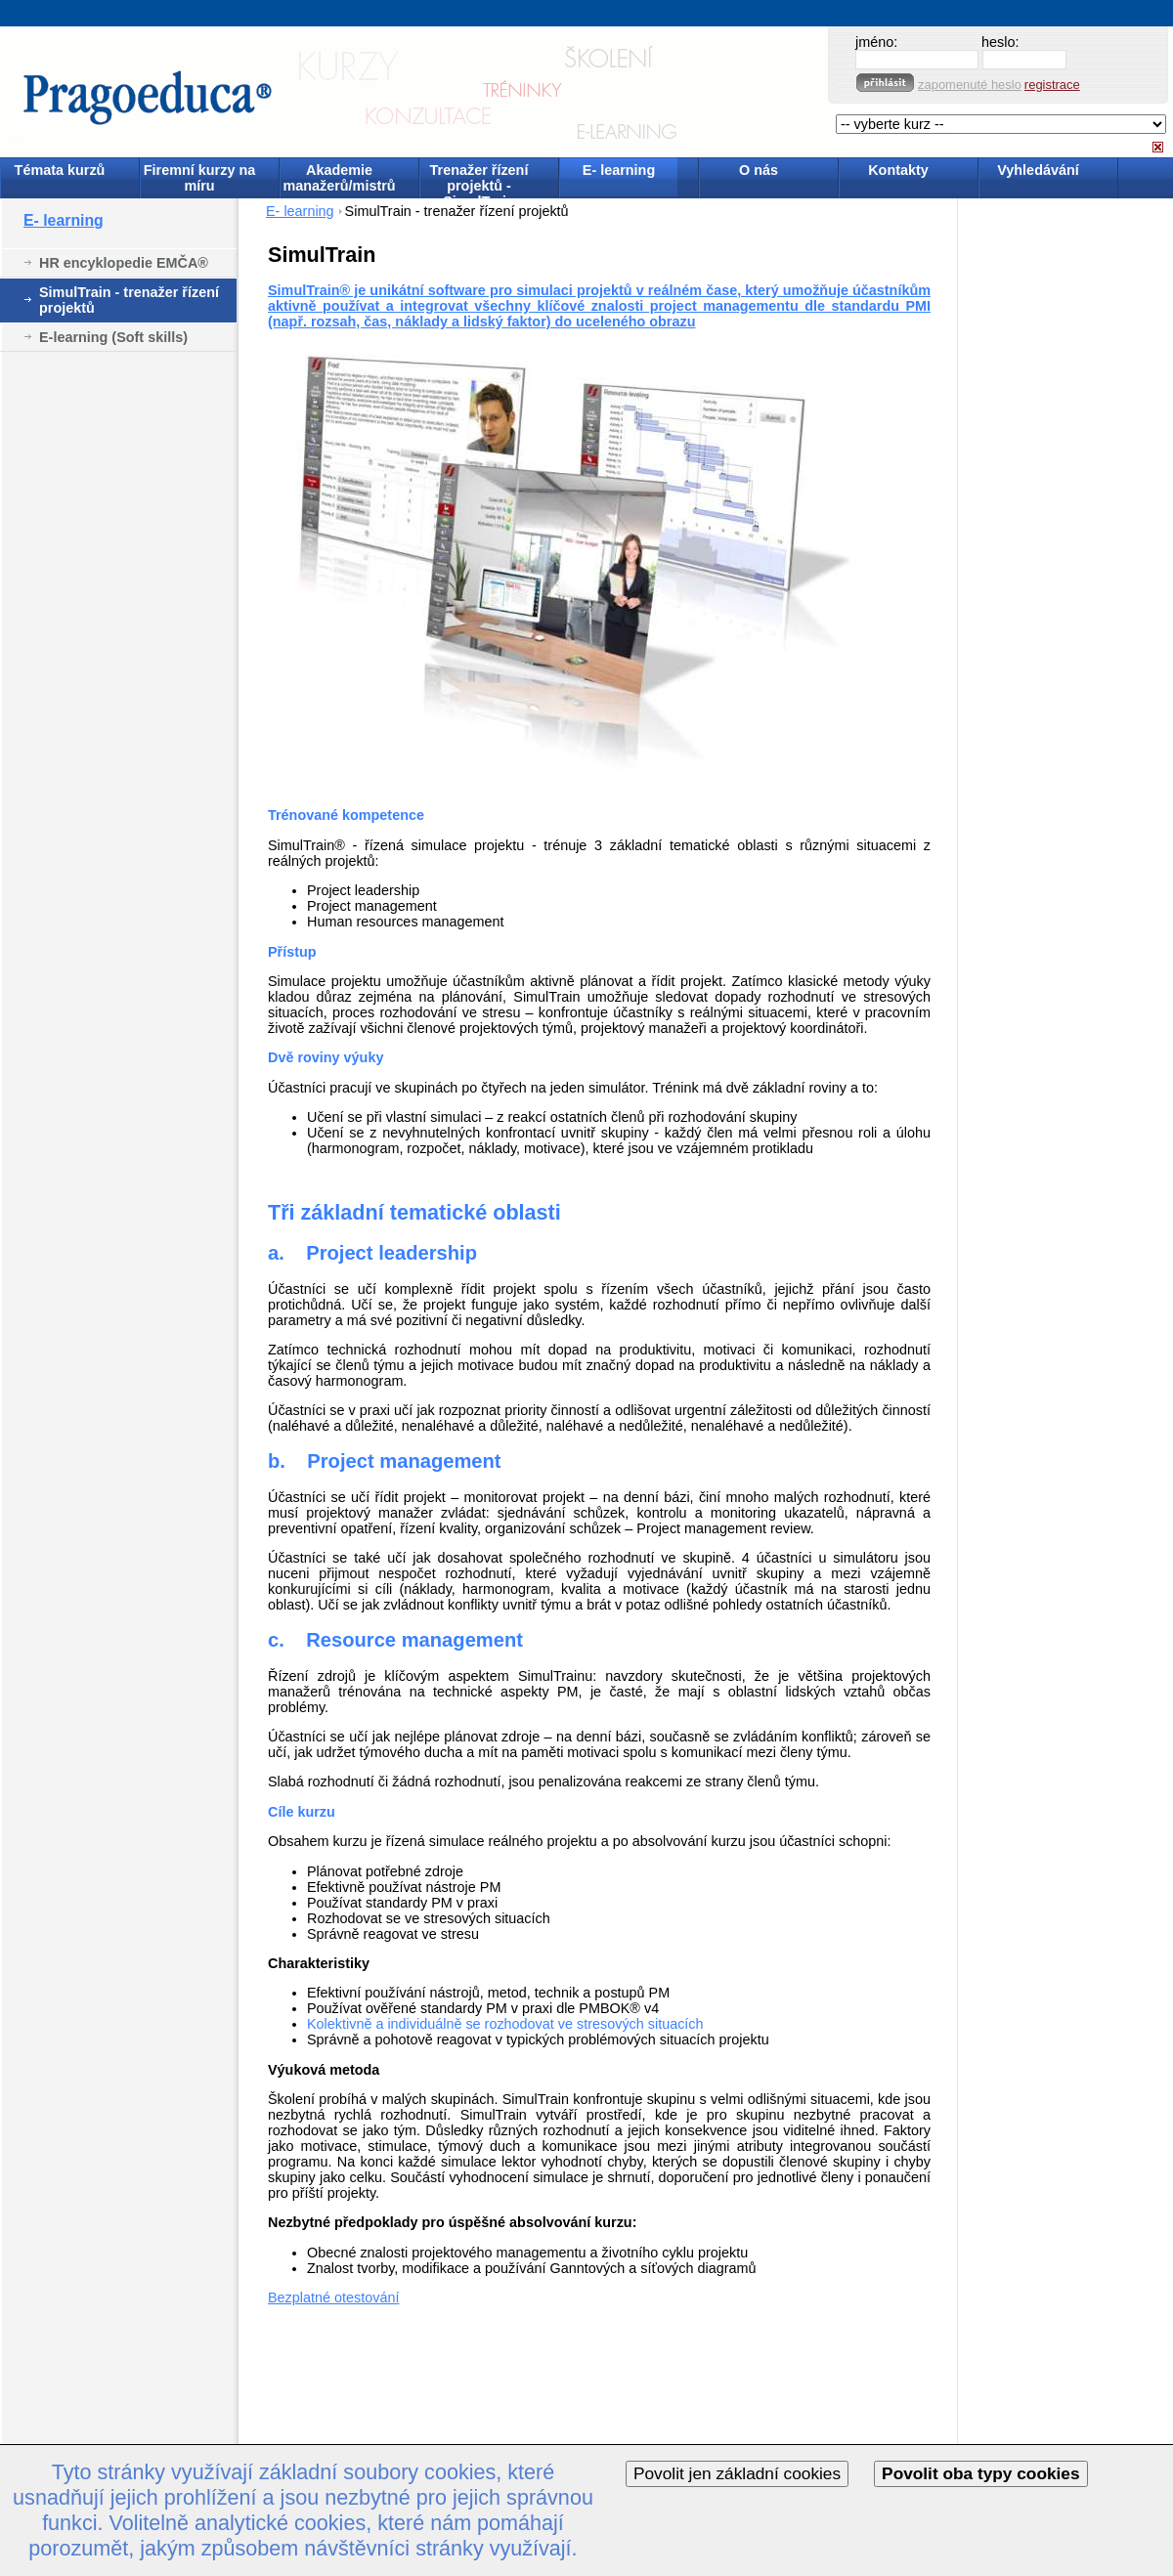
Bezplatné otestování (333, 2297)
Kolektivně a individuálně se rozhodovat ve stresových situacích (505, 2024)
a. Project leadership (372, 1253)
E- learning (619, 170)
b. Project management (384, 1461)
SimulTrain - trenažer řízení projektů (129, 300)
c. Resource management (395, 1640)
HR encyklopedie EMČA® (123, 263)
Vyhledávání (1037, 170)
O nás (758, 170)
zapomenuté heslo (969, 84)
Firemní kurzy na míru (199, 177)
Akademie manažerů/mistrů (338, 177)
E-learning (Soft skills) (113, 337)
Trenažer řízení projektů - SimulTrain (479, 179)
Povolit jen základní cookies (737, 2473)
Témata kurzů (60, 170)
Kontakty (898, 170)
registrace (1052, 84)
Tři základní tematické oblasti (414, 1212)
